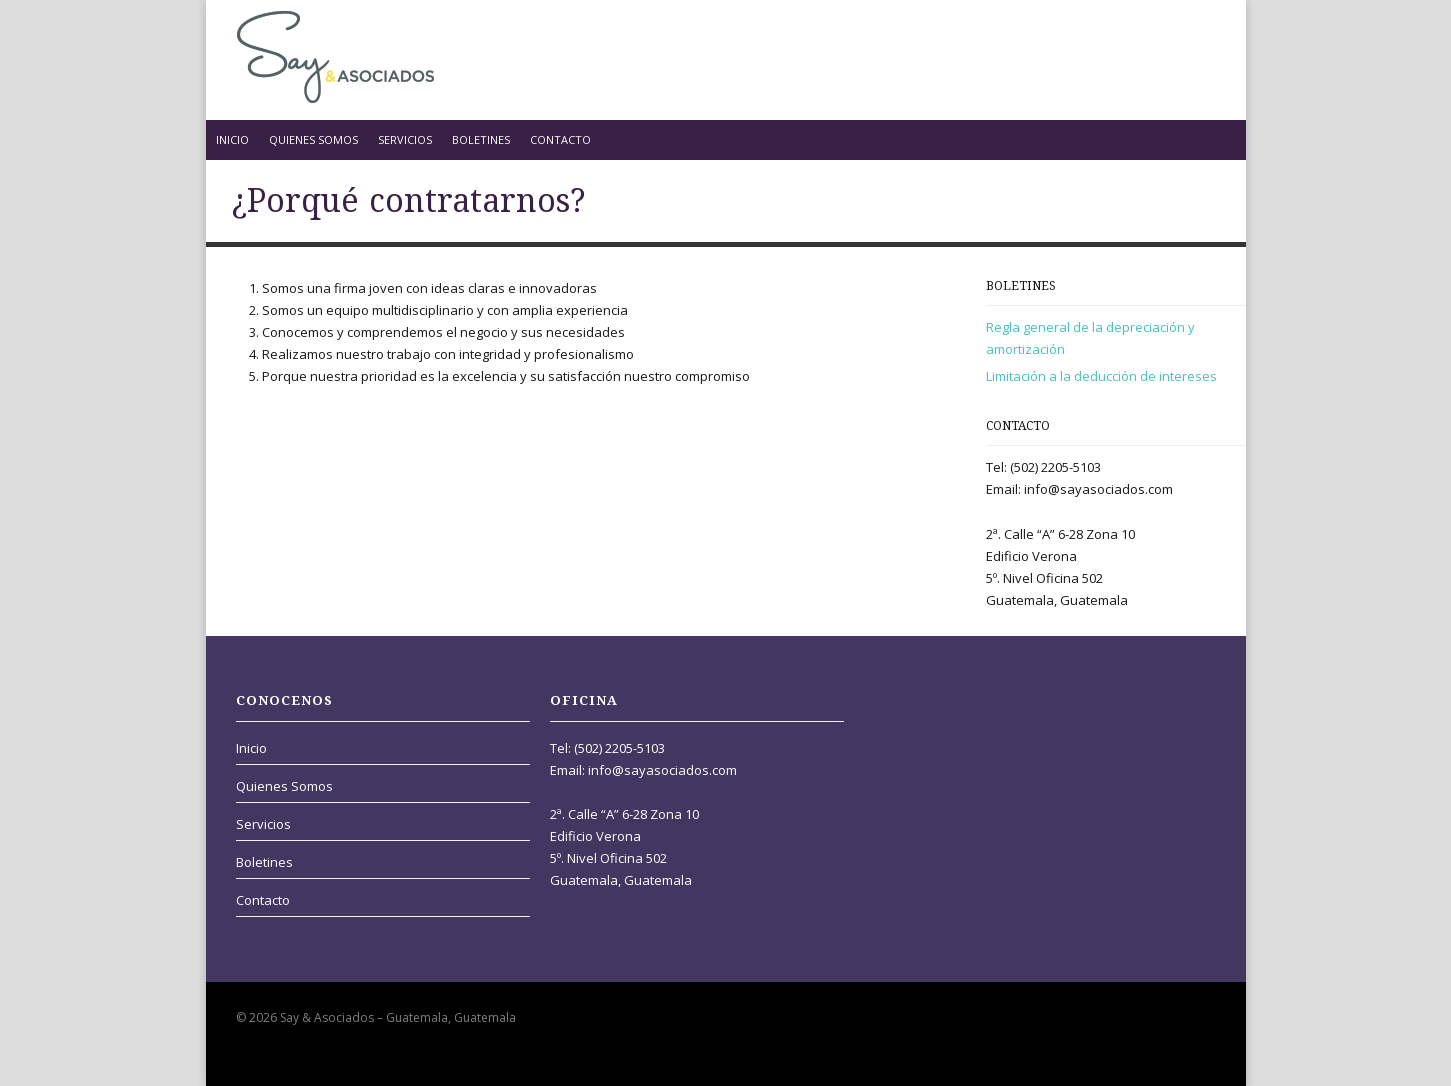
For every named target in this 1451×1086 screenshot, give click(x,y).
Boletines (481, 139)
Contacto (560, 139)
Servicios (405, 139)
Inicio (232, 139)
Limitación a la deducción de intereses (1101, 376)
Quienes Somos (313, 139)
